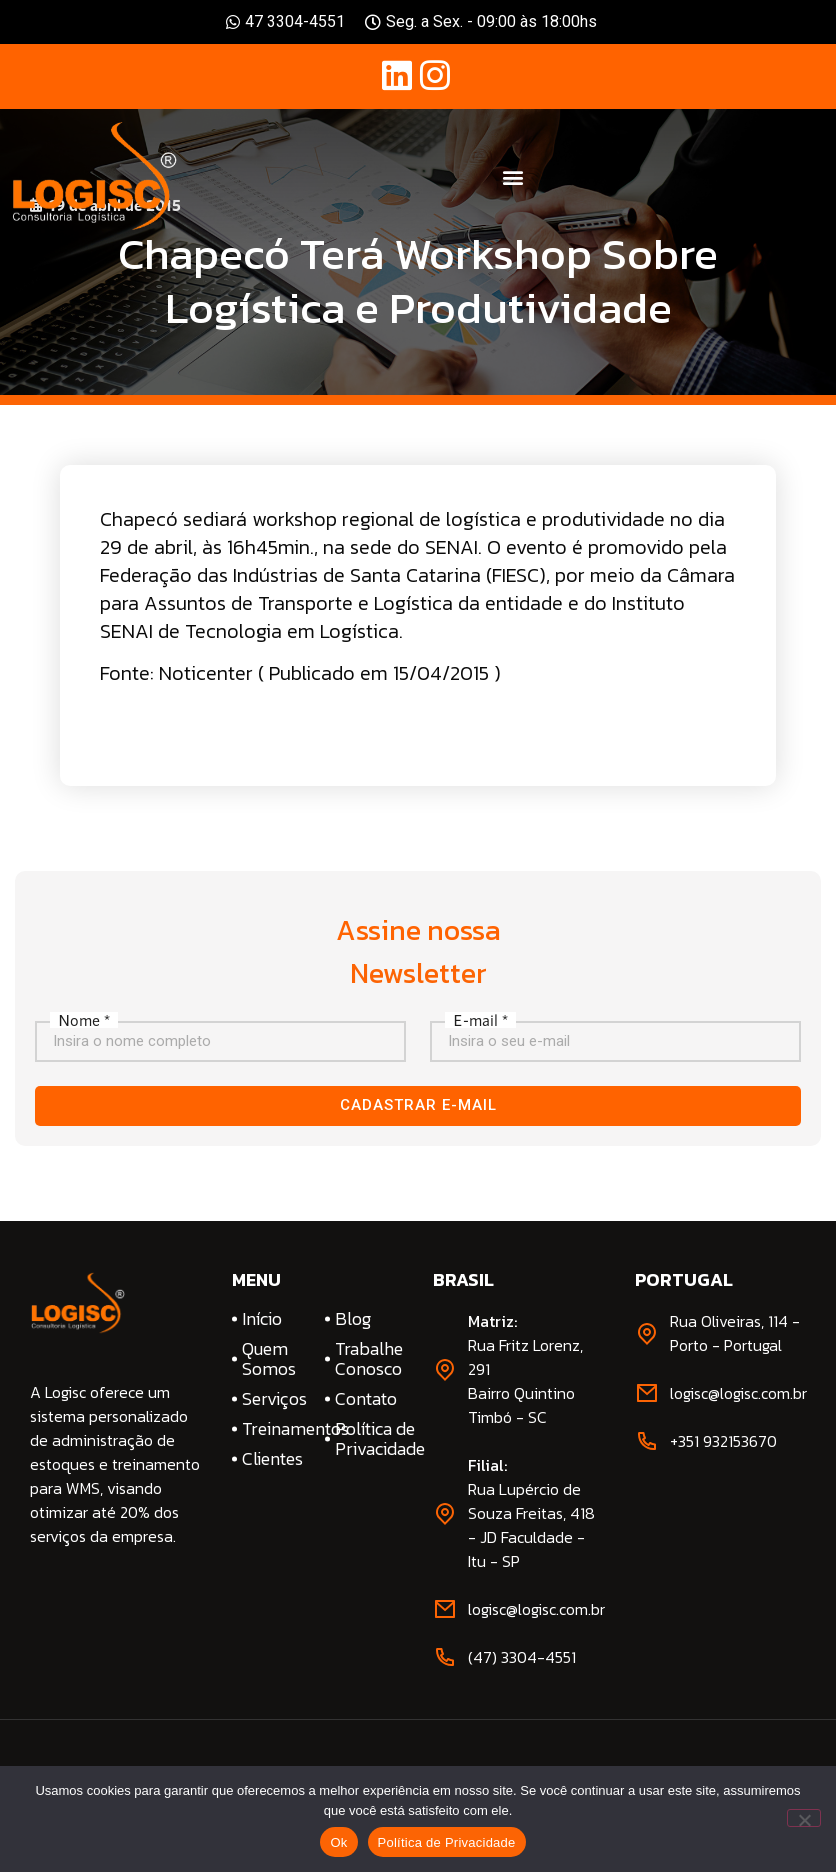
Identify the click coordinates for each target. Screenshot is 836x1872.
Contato (366, 1399)
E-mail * (480, 1020)
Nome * (84, 1020)
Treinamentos (276, 1429)
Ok (338, 1842)
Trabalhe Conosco (369, 1359)
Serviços (274, 1399)
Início (262, 1319)
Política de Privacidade (369, 1439)
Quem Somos (269, 1359)
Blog (353, 1319)
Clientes (272, 1459)
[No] (804, 1818)
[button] (512, 176)
